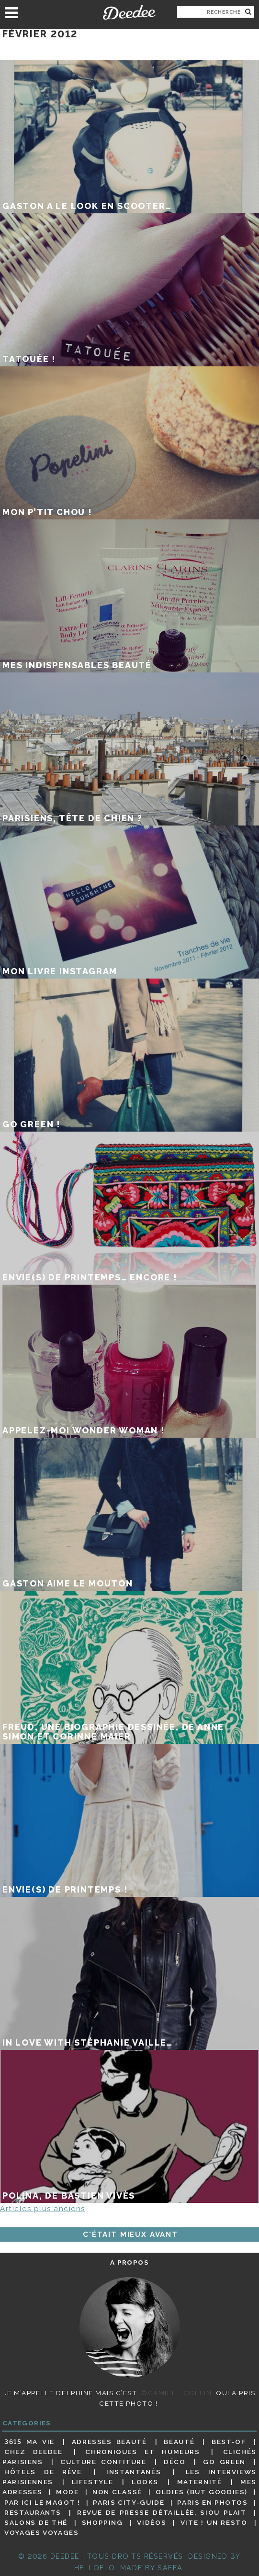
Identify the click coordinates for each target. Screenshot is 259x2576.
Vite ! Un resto (214, 2522)
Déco (175, 2462)
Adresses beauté (109, 2441)
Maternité (199, 2482)
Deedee (129, 12)
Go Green (224, 2462)
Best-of (229, 2441)
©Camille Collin (176, 2393)
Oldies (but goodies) (202, 2492)
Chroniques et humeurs (142, 2451)
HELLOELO (94, 2568)
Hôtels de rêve (43, 2472)
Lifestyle (92, 2482)
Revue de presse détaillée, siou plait (162, 2512)
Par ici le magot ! (42, 2502)
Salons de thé (36, 2522)
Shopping (102, 2522)
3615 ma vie (29, 2441)
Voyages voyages (41, 2532)
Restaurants (32, 2512)
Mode (67, 2492)
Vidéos (151, 2522)
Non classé (117, 2492)
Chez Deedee (33, 2451)
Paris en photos (212, 2502)
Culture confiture (103, 2462)
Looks (145, 2482)
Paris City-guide (128, 2502)
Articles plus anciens (42, 2208)
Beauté (179, 2441)
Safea (170, 2568)
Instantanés (133, 2472)
